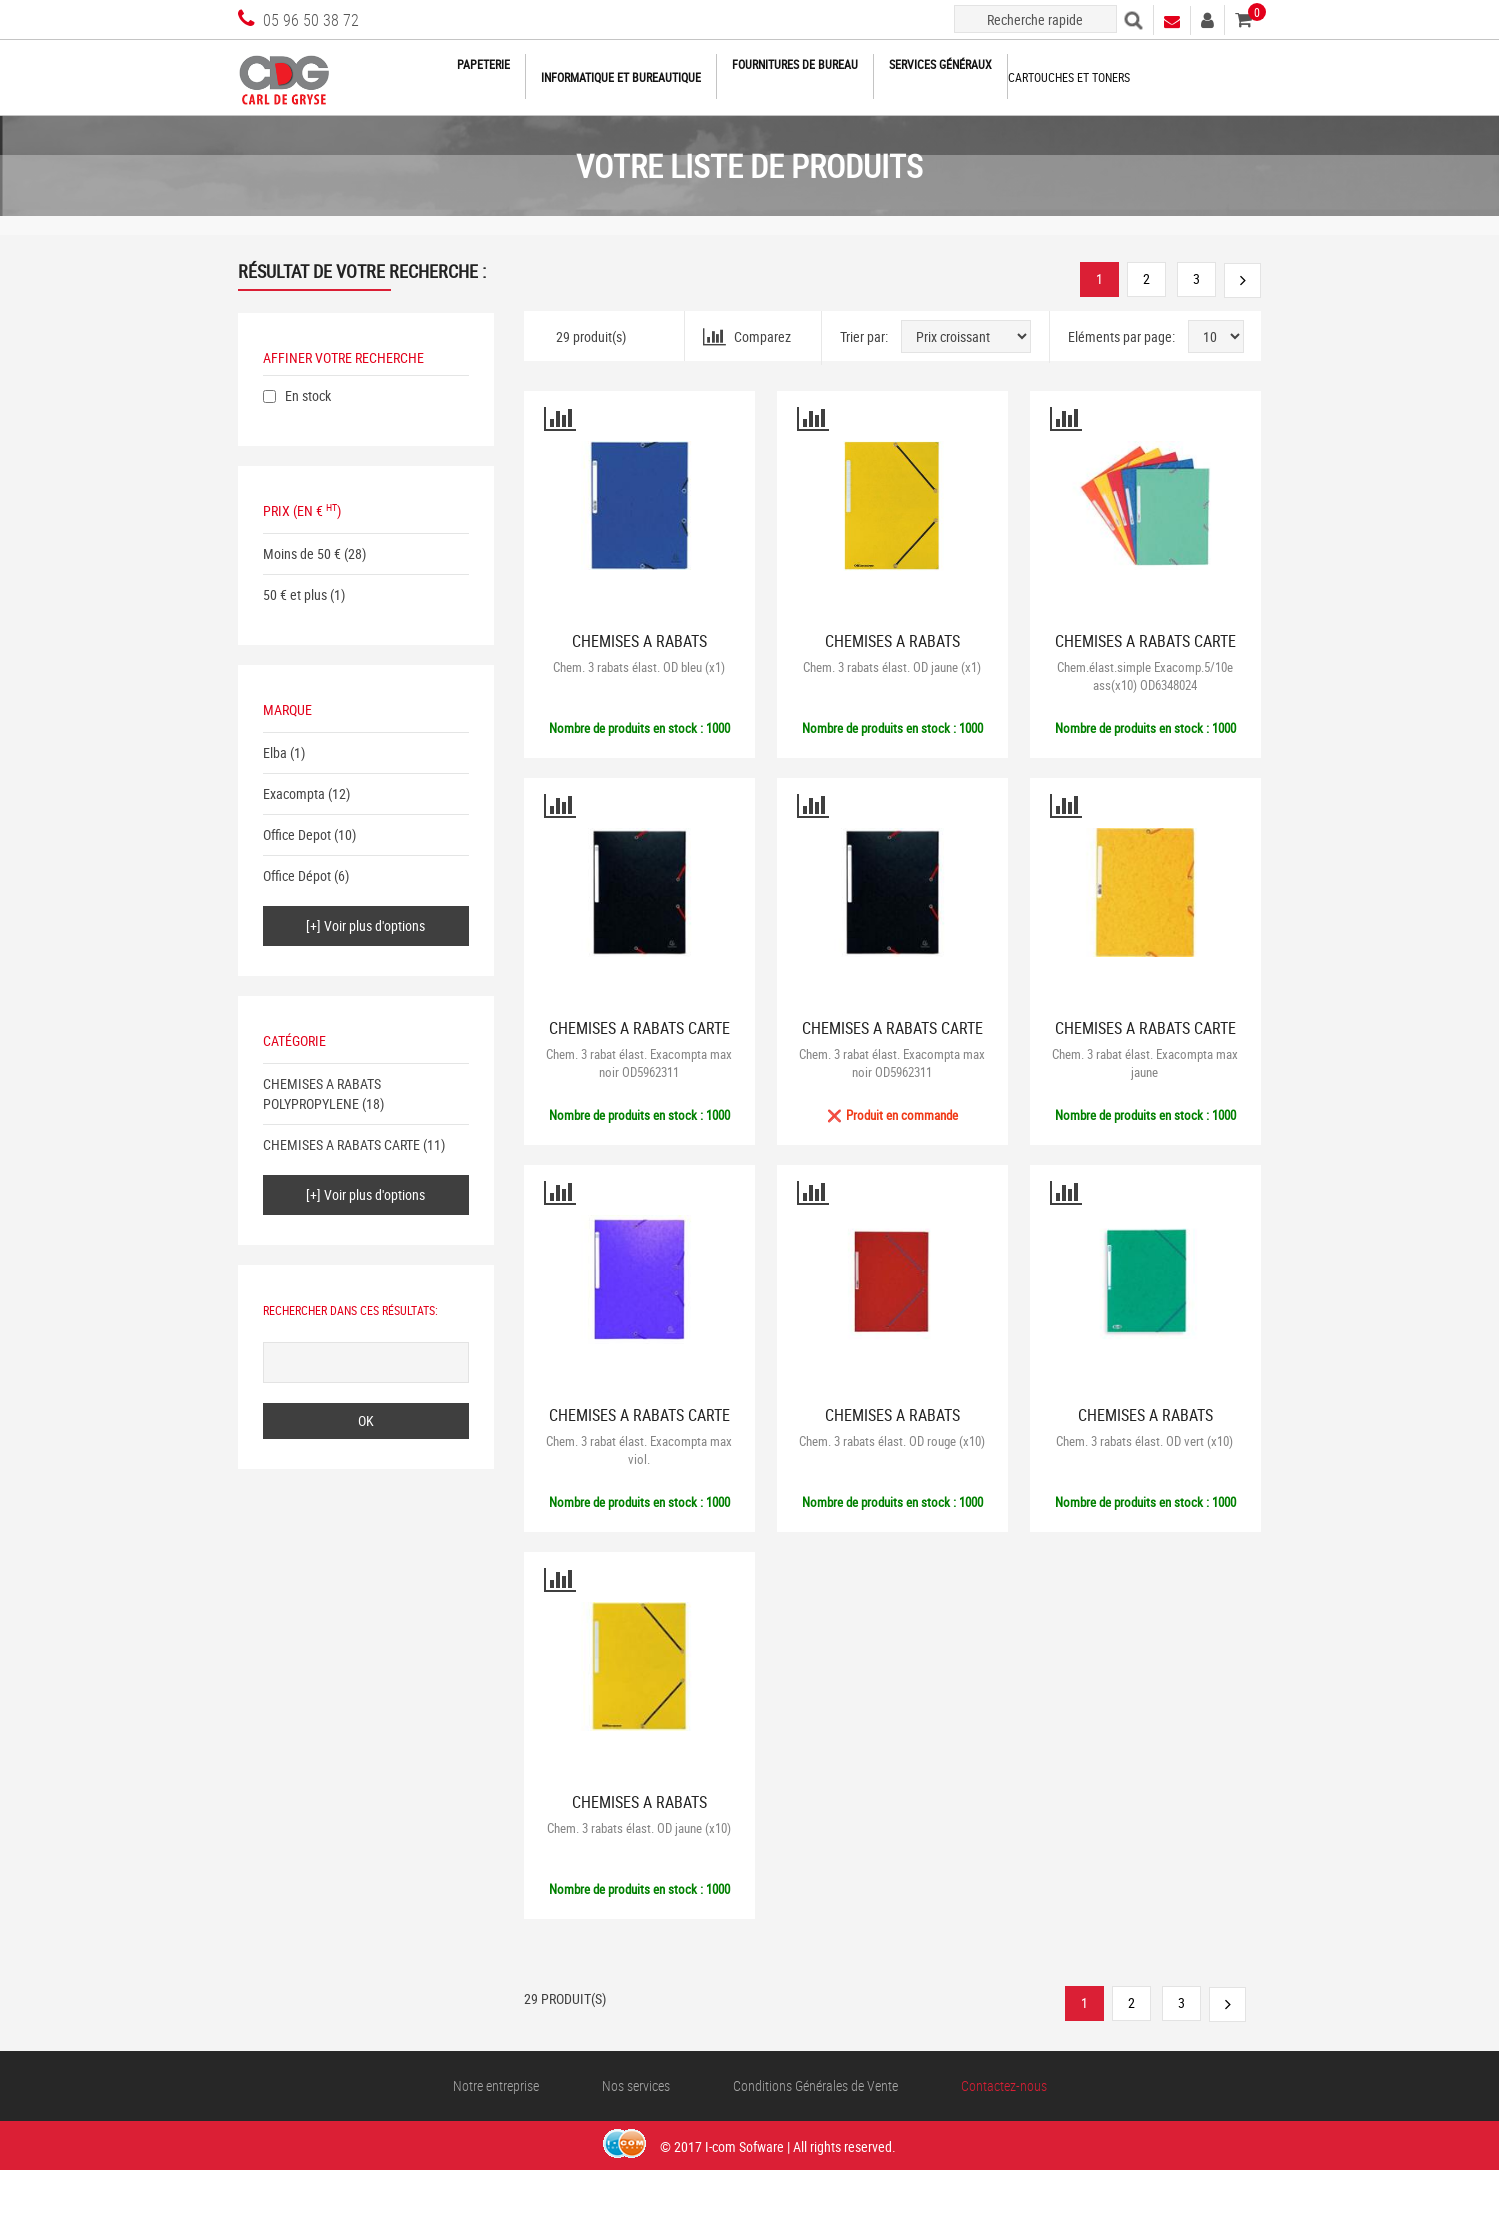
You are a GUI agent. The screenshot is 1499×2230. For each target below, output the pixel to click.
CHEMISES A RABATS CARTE (341, 1144)
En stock (308, 395)
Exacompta (294, 793)
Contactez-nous (1004, 2085)
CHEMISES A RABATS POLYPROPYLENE (322, 1093)
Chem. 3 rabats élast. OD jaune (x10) (639, 1828)
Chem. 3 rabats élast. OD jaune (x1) (892, 667)
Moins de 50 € (302, 553)
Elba (275, 752)
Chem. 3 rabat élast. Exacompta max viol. (639, 1450)
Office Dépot (297, 875)
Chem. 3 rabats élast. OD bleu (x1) (639, 667)
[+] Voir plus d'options (365, 925)
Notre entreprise (496, 2085)
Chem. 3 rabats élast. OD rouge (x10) (892, 1441)
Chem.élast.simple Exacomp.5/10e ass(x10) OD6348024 (1145, 676)
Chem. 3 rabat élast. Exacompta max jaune (1145, 1063)
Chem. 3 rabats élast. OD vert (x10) (1144, 1441)
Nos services (636, 2085)
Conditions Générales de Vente (815, 2085)
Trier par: (864, 336)
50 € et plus (295, 594)
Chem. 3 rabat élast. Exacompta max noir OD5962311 (639, 1063)
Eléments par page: (1121, 336)
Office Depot (297, 834)
